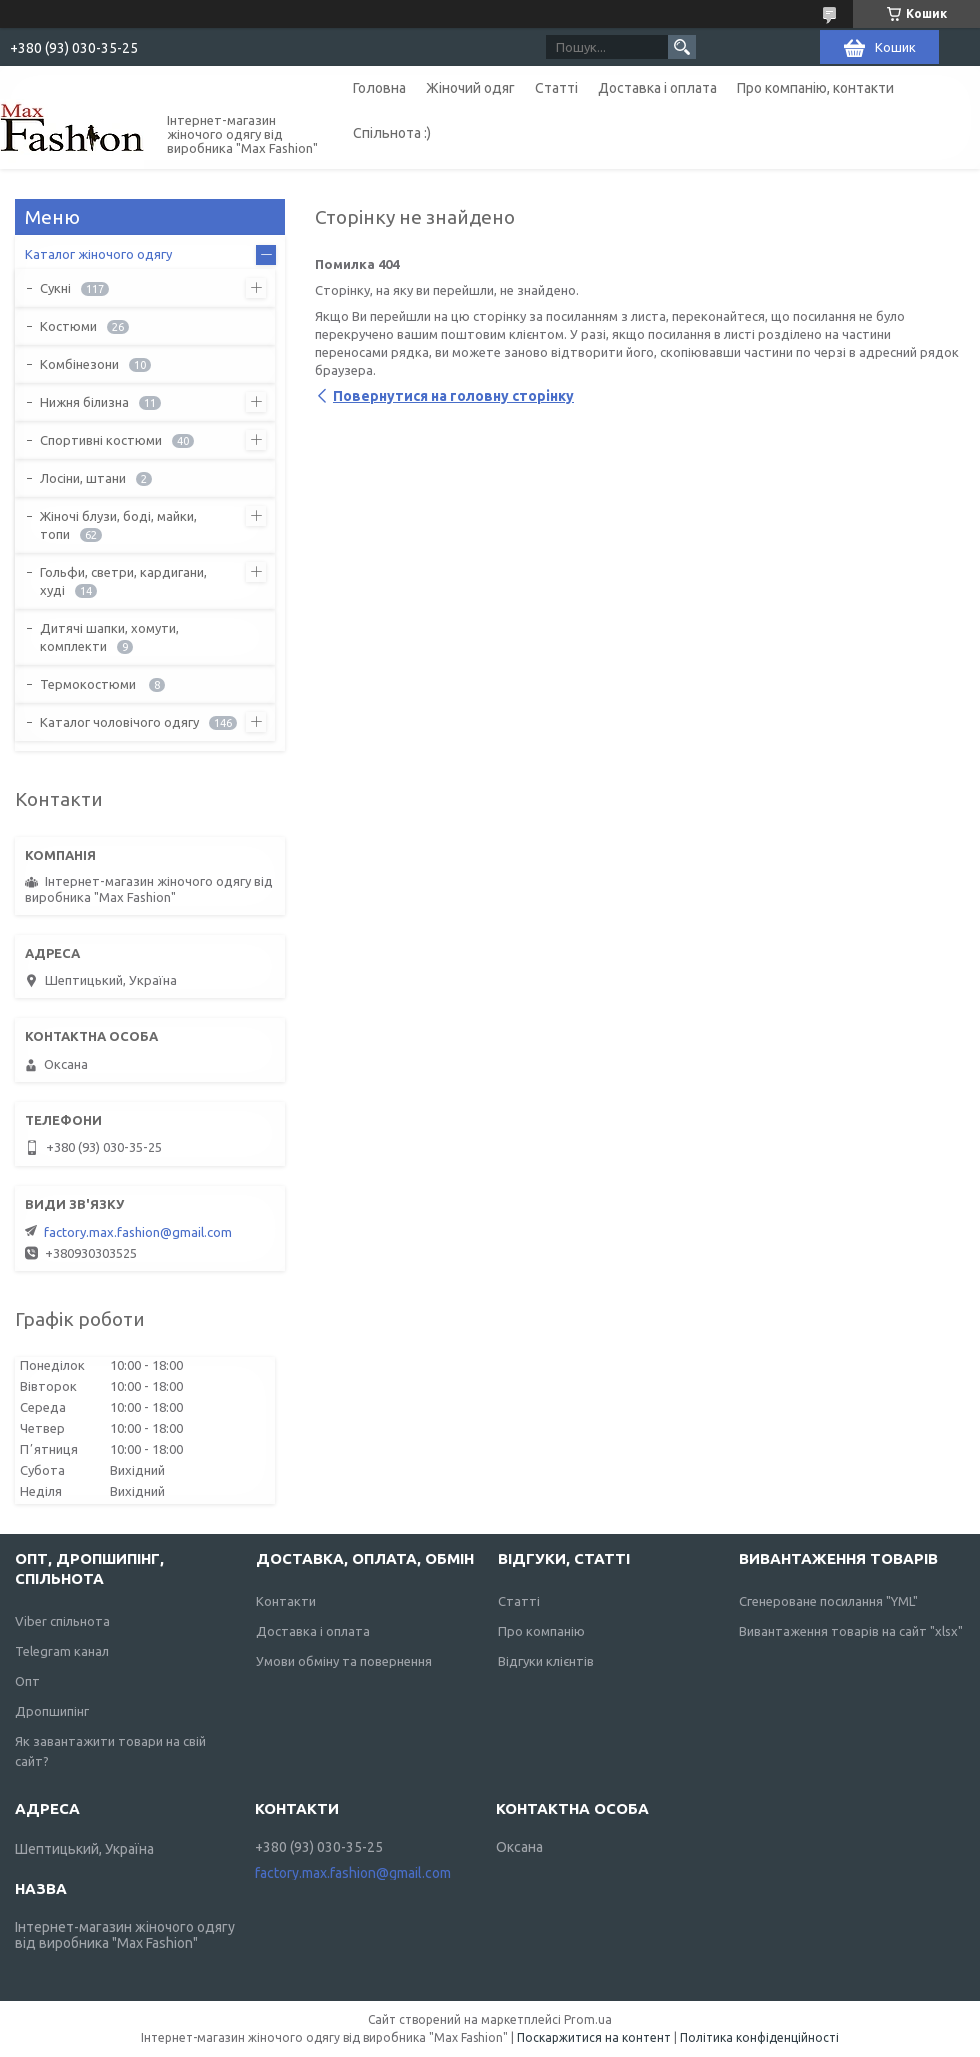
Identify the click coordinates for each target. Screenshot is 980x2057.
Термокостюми (89, 684)
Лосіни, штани (83, 478)
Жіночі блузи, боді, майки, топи (118, 525)
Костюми (68, 326)
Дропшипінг (52, 1711)
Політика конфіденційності (759, 2037)
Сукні (55, 288)
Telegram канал (62, 1651)
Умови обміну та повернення (344, 1661)
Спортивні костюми (101, 440)
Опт (27, 1681)
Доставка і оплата (657, 88)
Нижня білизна (84, 402)
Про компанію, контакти (815, 88)
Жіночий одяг (470, 88)
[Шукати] (682, 47)
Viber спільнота (62, 1621)
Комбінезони (79, 364)
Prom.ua (588, 2019)
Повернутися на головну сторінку (453, 396)
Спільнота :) (392, 133)
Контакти (286, 1601)
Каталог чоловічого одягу (119, 722)
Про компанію (541, 1631)
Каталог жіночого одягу (98, 254)
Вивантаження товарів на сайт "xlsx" (851, 1631)
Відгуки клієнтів (546, 1661)
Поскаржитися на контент (594, 2037)
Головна (379, 88)
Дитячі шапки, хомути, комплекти (109, 637)
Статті (556, 88)
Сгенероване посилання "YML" (828, 1601)
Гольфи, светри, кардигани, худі (123, 581)
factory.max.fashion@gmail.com (138, 1232)
